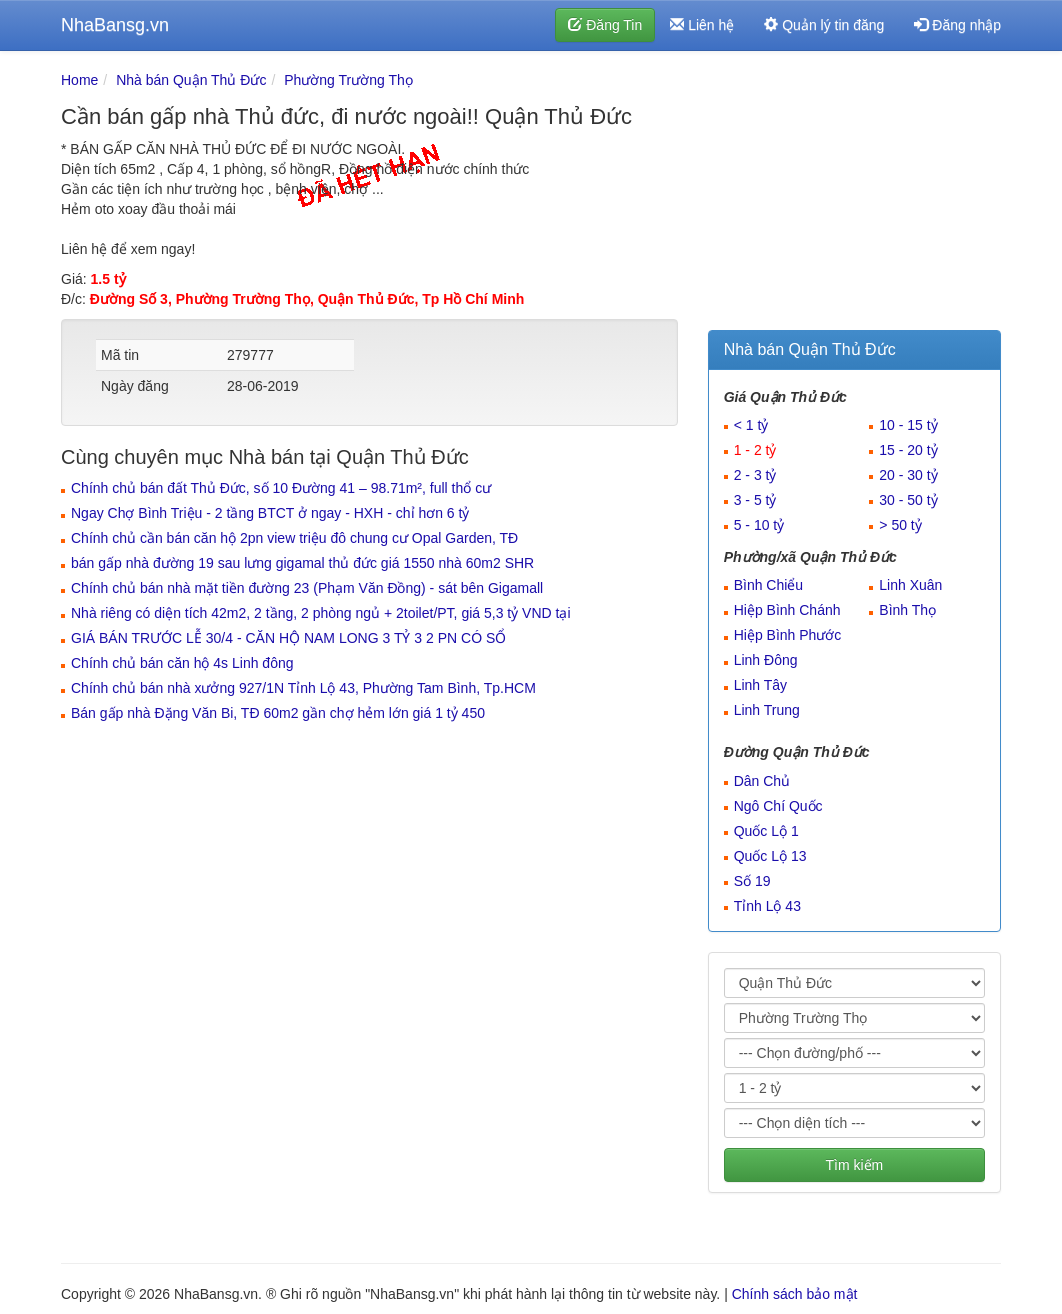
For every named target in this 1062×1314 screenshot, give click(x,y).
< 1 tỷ (751, 425)
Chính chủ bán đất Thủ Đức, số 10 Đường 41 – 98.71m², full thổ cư (281, 488)
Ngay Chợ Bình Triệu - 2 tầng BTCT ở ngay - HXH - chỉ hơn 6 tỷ (270, 513)
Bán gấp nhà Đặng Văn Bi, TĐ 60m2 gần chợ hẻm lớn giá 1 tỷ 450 (278, 713)
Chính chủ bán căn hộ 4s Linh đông (182, 663)
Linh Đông (766, 660)
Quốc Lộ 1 (766, 831)
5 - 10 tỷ (759, 525)
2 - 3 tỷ (755, 475)
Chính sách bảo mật (795, 1294)
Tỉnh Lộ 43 (767, 906)
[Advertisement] (854, 195)
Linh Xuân (910, 585)
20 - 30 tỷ (908, 475)
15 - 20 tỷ (908, 450)
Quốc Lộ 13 (770, 856)
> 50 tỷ (900, 525)
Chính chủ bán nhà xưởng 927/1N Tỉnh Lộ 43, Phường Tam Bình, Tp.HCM (303, 688)
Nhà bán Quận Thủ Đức (191, 80)
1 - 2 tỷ (755, 450)
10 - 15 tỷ (908, 425)
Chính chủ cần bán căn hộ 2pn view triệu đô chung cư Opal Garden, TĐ (294, 538)
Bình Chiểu (768, 585)
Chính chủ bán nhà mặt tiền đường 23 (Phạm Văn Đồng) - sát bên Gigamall (307, 588)
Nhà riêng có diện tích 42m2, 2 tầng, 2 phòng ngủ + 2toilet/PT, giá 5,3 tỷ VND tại (321, 613)
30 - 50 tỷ (908, 500)
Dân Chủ (762, 781)
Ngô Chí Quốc (778, 806)
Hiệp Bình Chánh (787, 610)
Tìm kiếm (854, 1165)
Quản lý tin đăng (824, 25)
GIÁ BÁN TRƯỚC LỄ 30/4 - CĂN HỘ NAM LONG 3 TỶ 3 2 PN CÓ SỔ (288, 638)
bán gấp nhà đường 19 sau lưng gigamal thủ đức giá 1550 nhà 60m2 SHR (302, 563)
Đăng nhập (957, 25)
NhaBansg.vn (115, 25)
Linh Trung (767, 710)
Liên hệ (702, 25)
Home (79, 80)
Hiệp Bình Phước (788, 635)
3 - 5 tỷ (755, 500)
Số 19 (752, 881)
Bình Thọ (907, 610)
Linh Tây (760, 685)
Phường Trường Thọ (348, 80)
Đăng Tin (605, 25)
